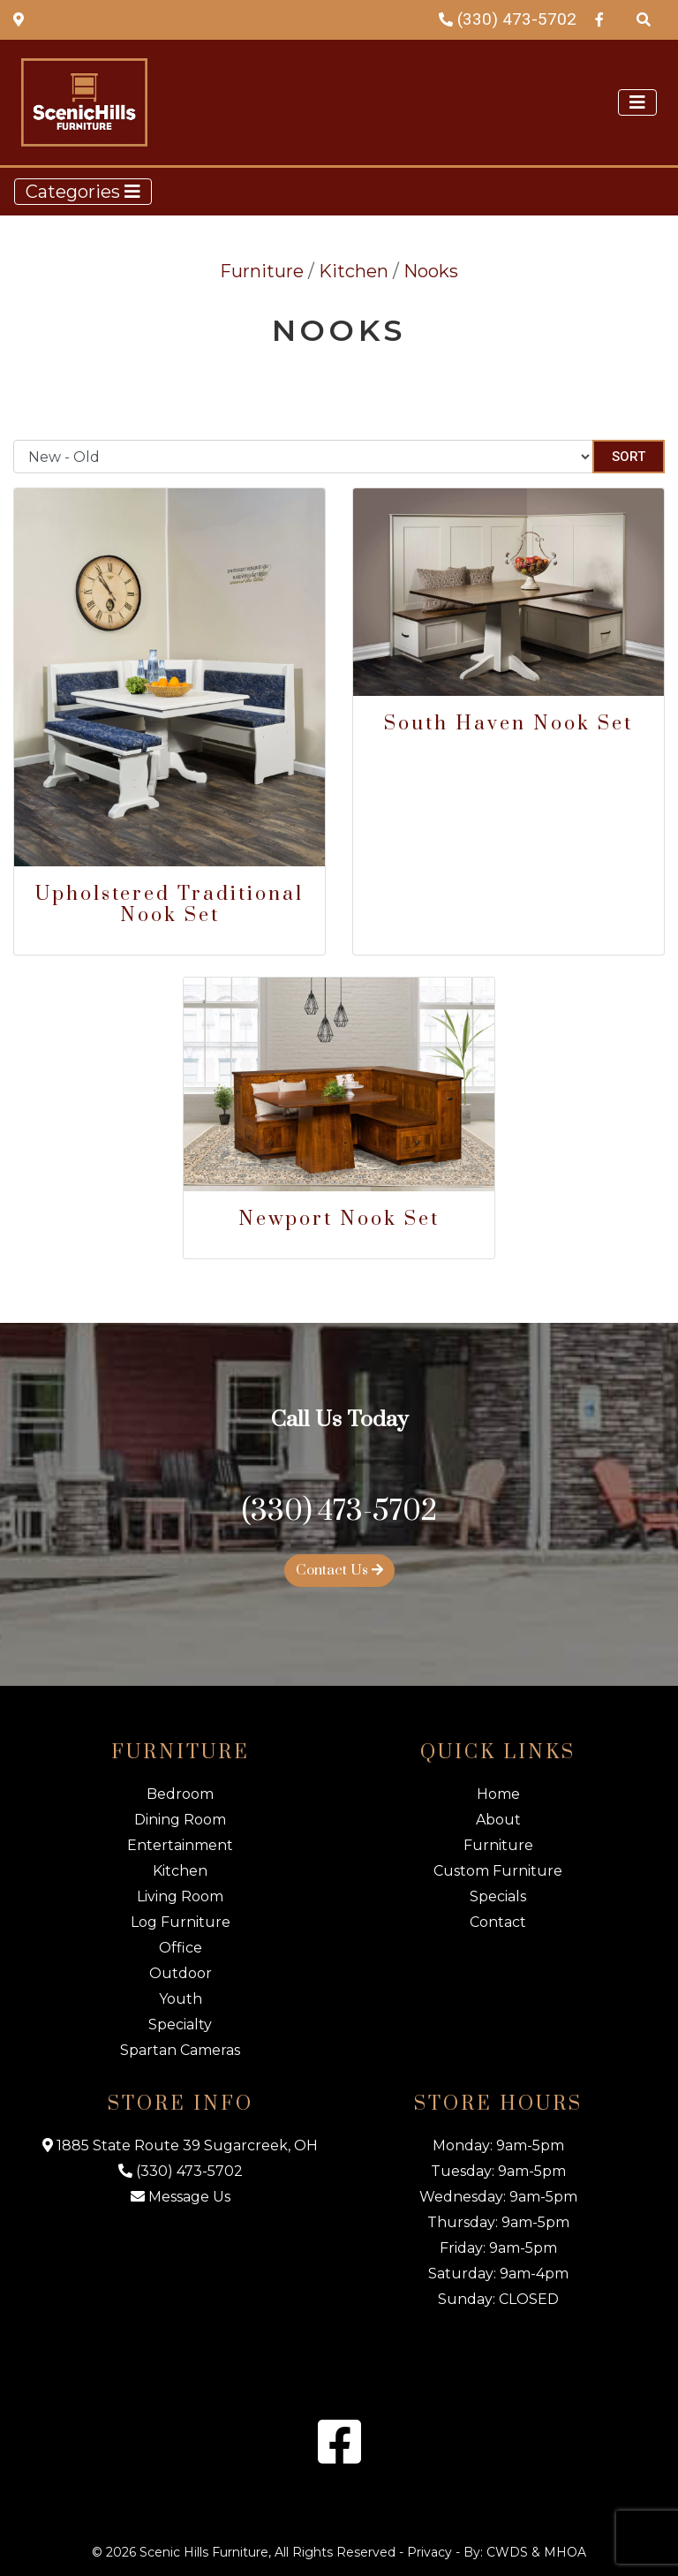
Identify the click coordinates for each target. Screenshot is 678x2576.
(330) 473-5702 (507, 19)
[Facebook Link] (599, 19)
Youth (180, 1999)
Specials (498, 1896)
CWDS (507, 2552)
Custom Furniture (497, 1870)
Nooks (430, 271)
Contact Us (339, 1570)
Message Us (180, 2196)
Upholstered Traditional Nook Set (169, 904)
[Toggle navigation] (637, 102)
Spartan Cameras (180, 2050)
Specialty (180, 2024)
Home (498, 1794)
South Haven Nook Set (508, 724)
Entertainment (180, 1845)
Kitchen (353, 271)
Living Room (180, 1896)
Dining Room (180, 1819)
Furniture (262, 271)
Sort (628, 457)
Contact (498, 1922)
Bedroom (180, 1794)
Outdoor (180, 1973)
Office (180, 1947)
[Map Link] (18, 19)
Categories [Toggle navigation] (83, 191)
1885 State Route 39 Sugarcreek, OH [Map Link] (180, 2145)
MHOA (565, 2552)
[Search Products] (643, 19)
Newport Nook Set (339, 1219)
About (498, 1819)
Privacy (429, 2552)
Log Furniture (180, 1922)
